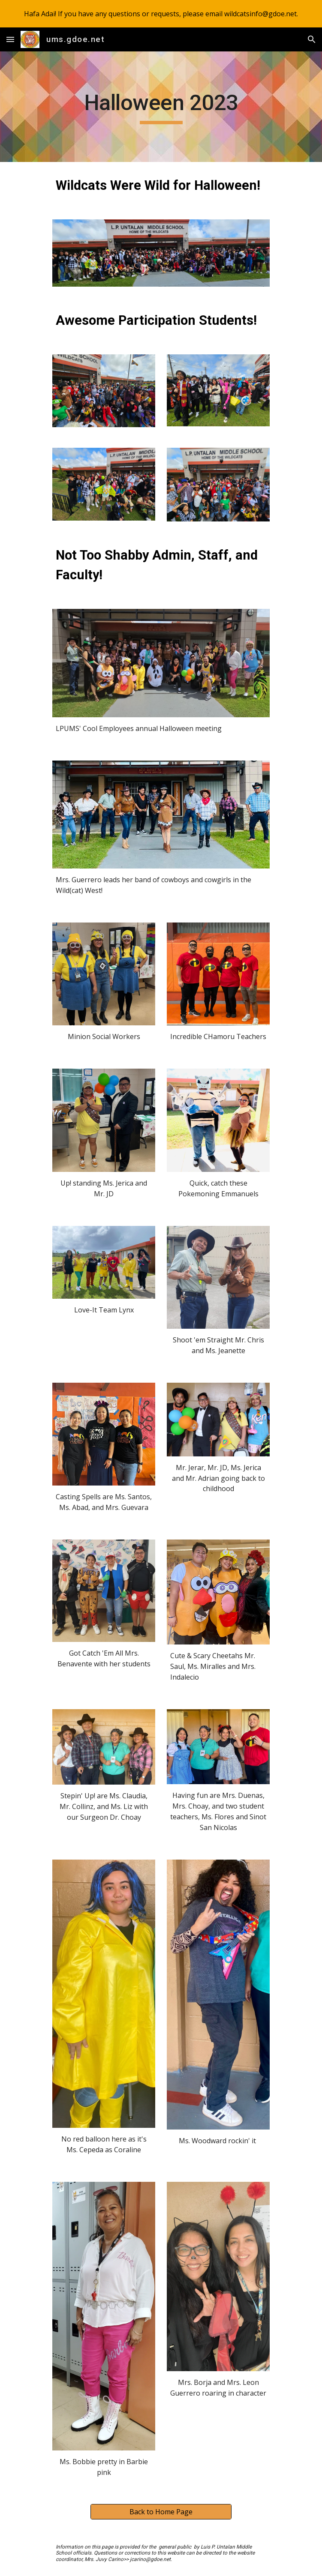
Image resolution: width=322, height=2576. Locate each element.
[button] (10, 39)
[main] (161, 107)
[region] (161, 13)
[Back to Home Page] (161, 2511)
